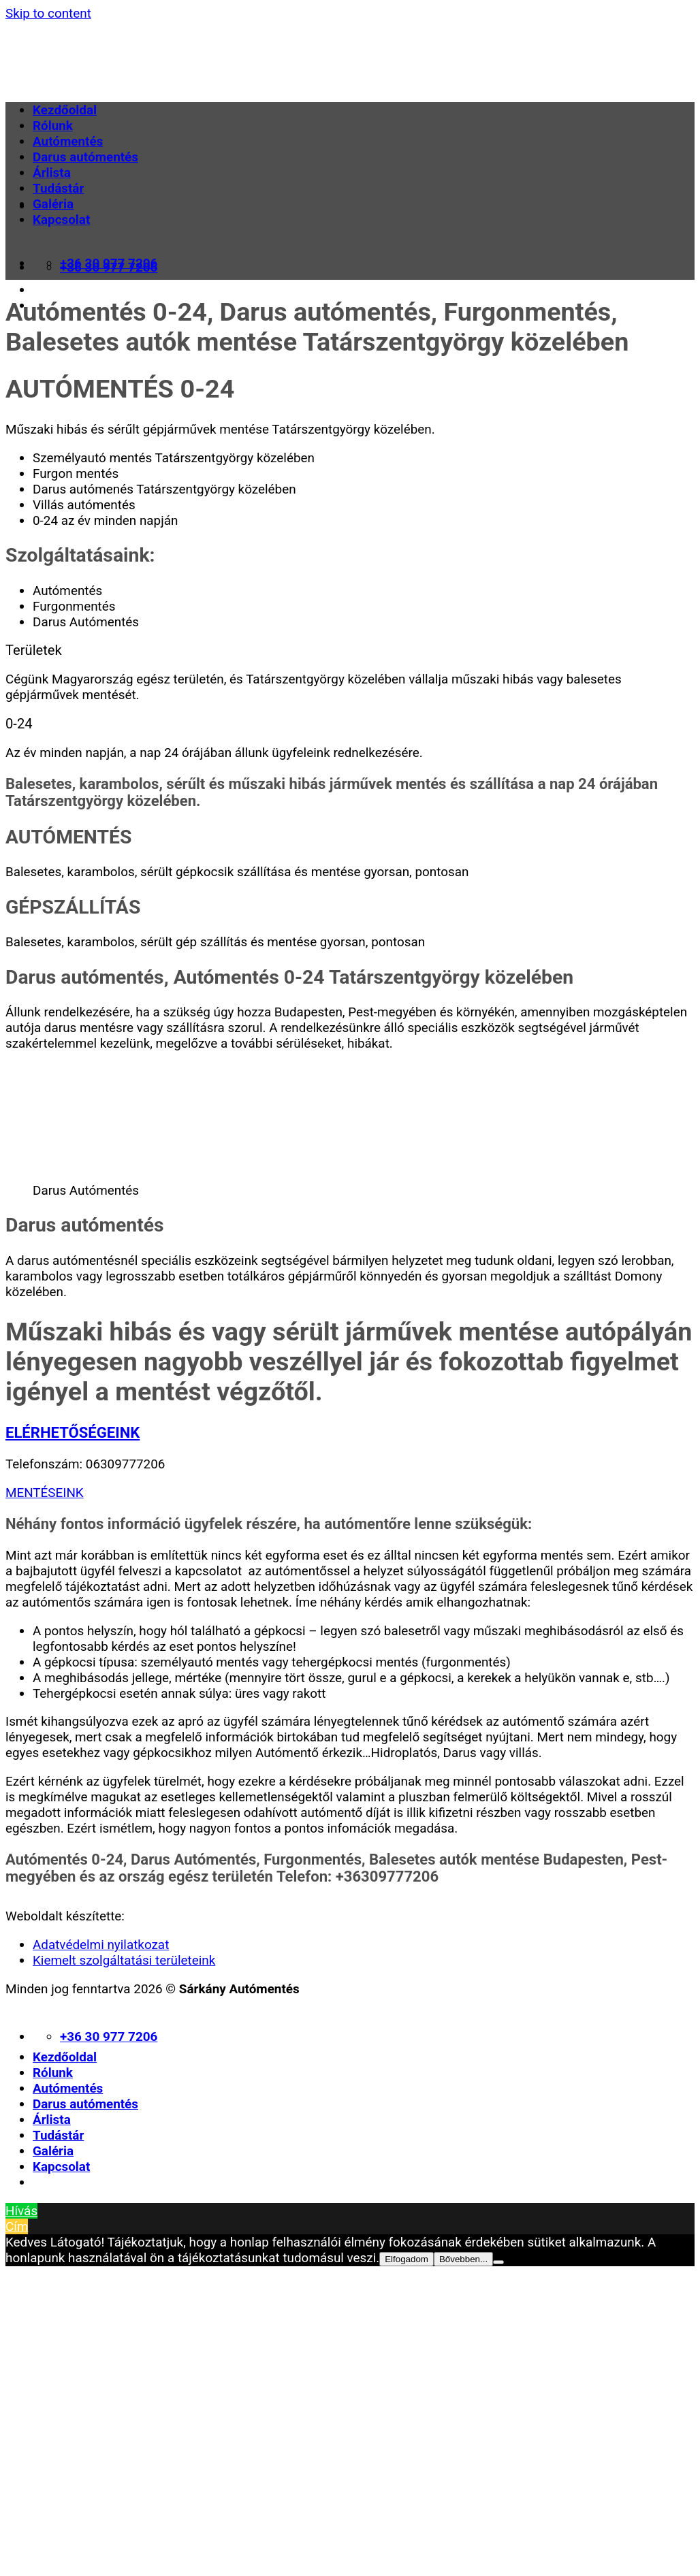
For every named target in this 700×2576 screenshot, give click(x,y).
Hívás (21, 2211)
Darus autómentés (85, 157)
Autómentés (68, 141)
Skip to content (48, 13)
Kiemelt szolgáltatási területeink (124, 1960)
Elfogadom (406, 2259)
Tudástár (58, 188)
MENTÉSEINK (44, 1492)
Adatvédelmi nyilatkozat (101, 1944)
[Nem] (498, 2262)
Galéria (53, 204)
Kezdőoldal (65, 110)
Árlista (52, 172)
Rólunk (53, 125)
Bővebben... (463, 2259)
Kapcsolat (61, 219)
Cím (16, 2226)
